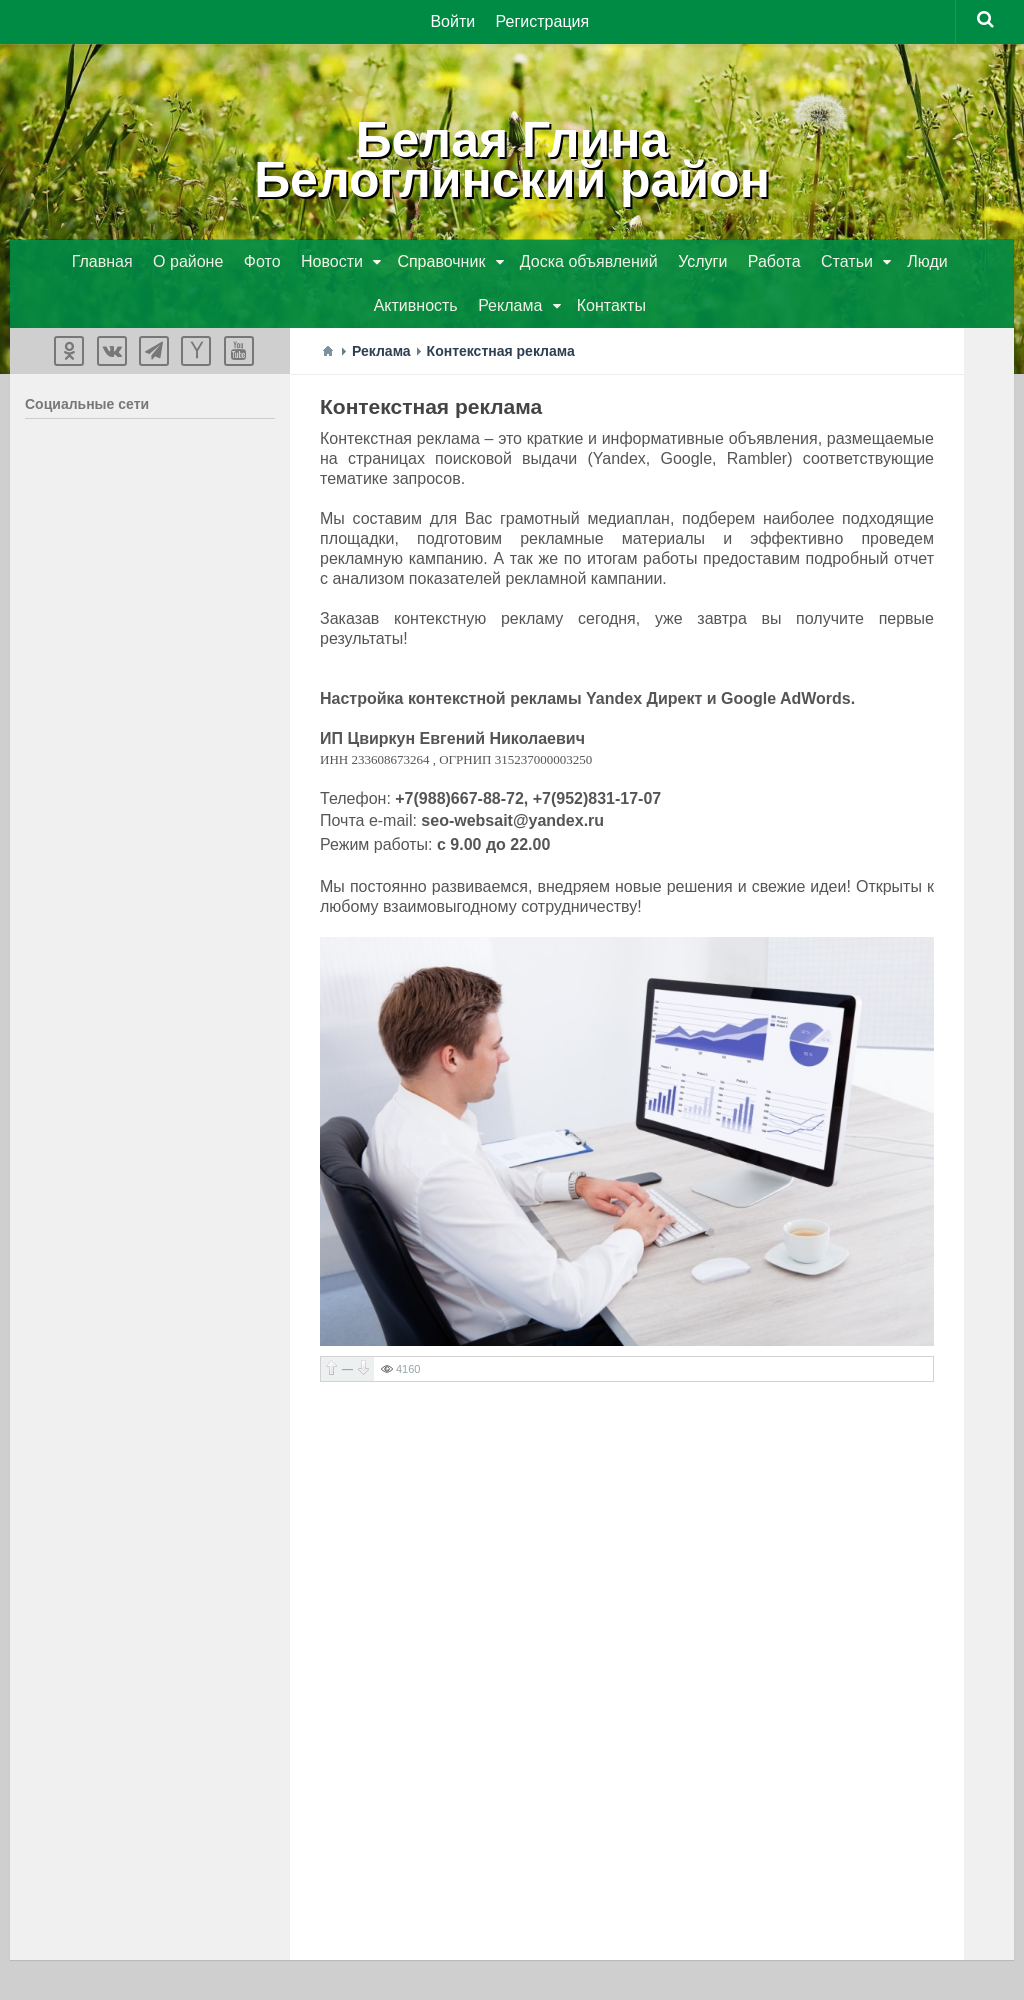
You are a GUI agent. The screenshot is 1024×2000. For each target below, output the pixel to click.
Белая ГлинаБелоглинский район (512, 160)
